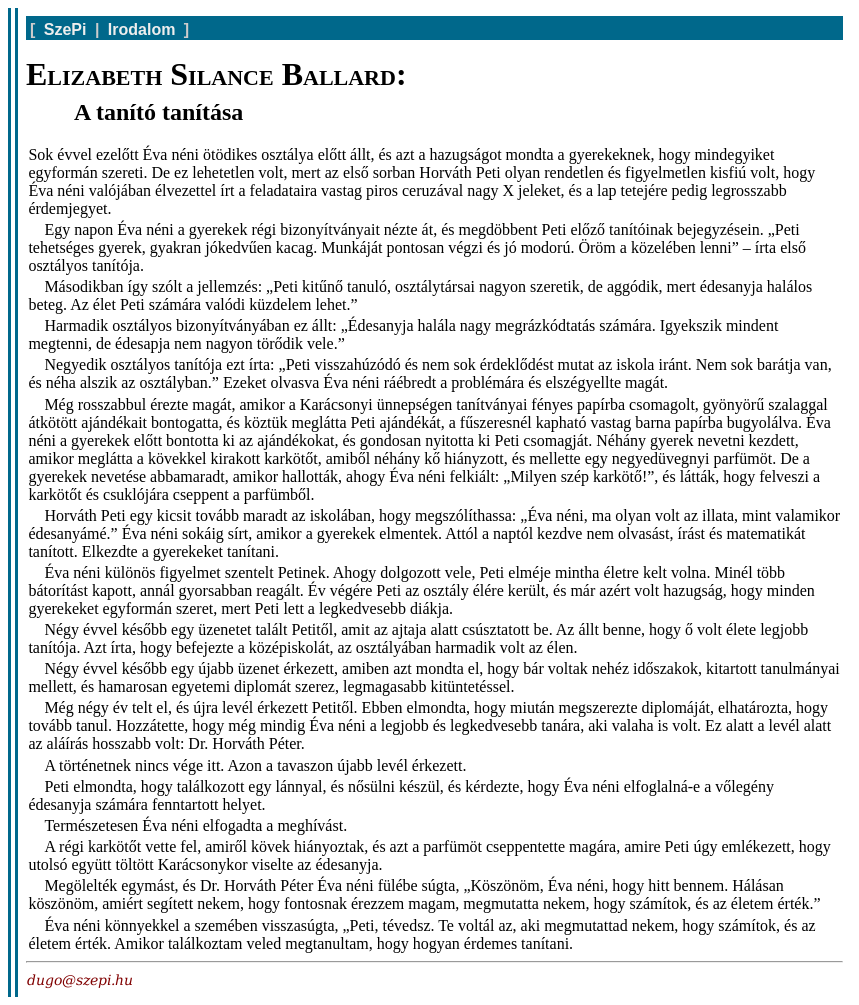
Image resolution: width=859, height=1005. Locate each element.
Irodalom (142, 29)
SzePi (65, 29)
